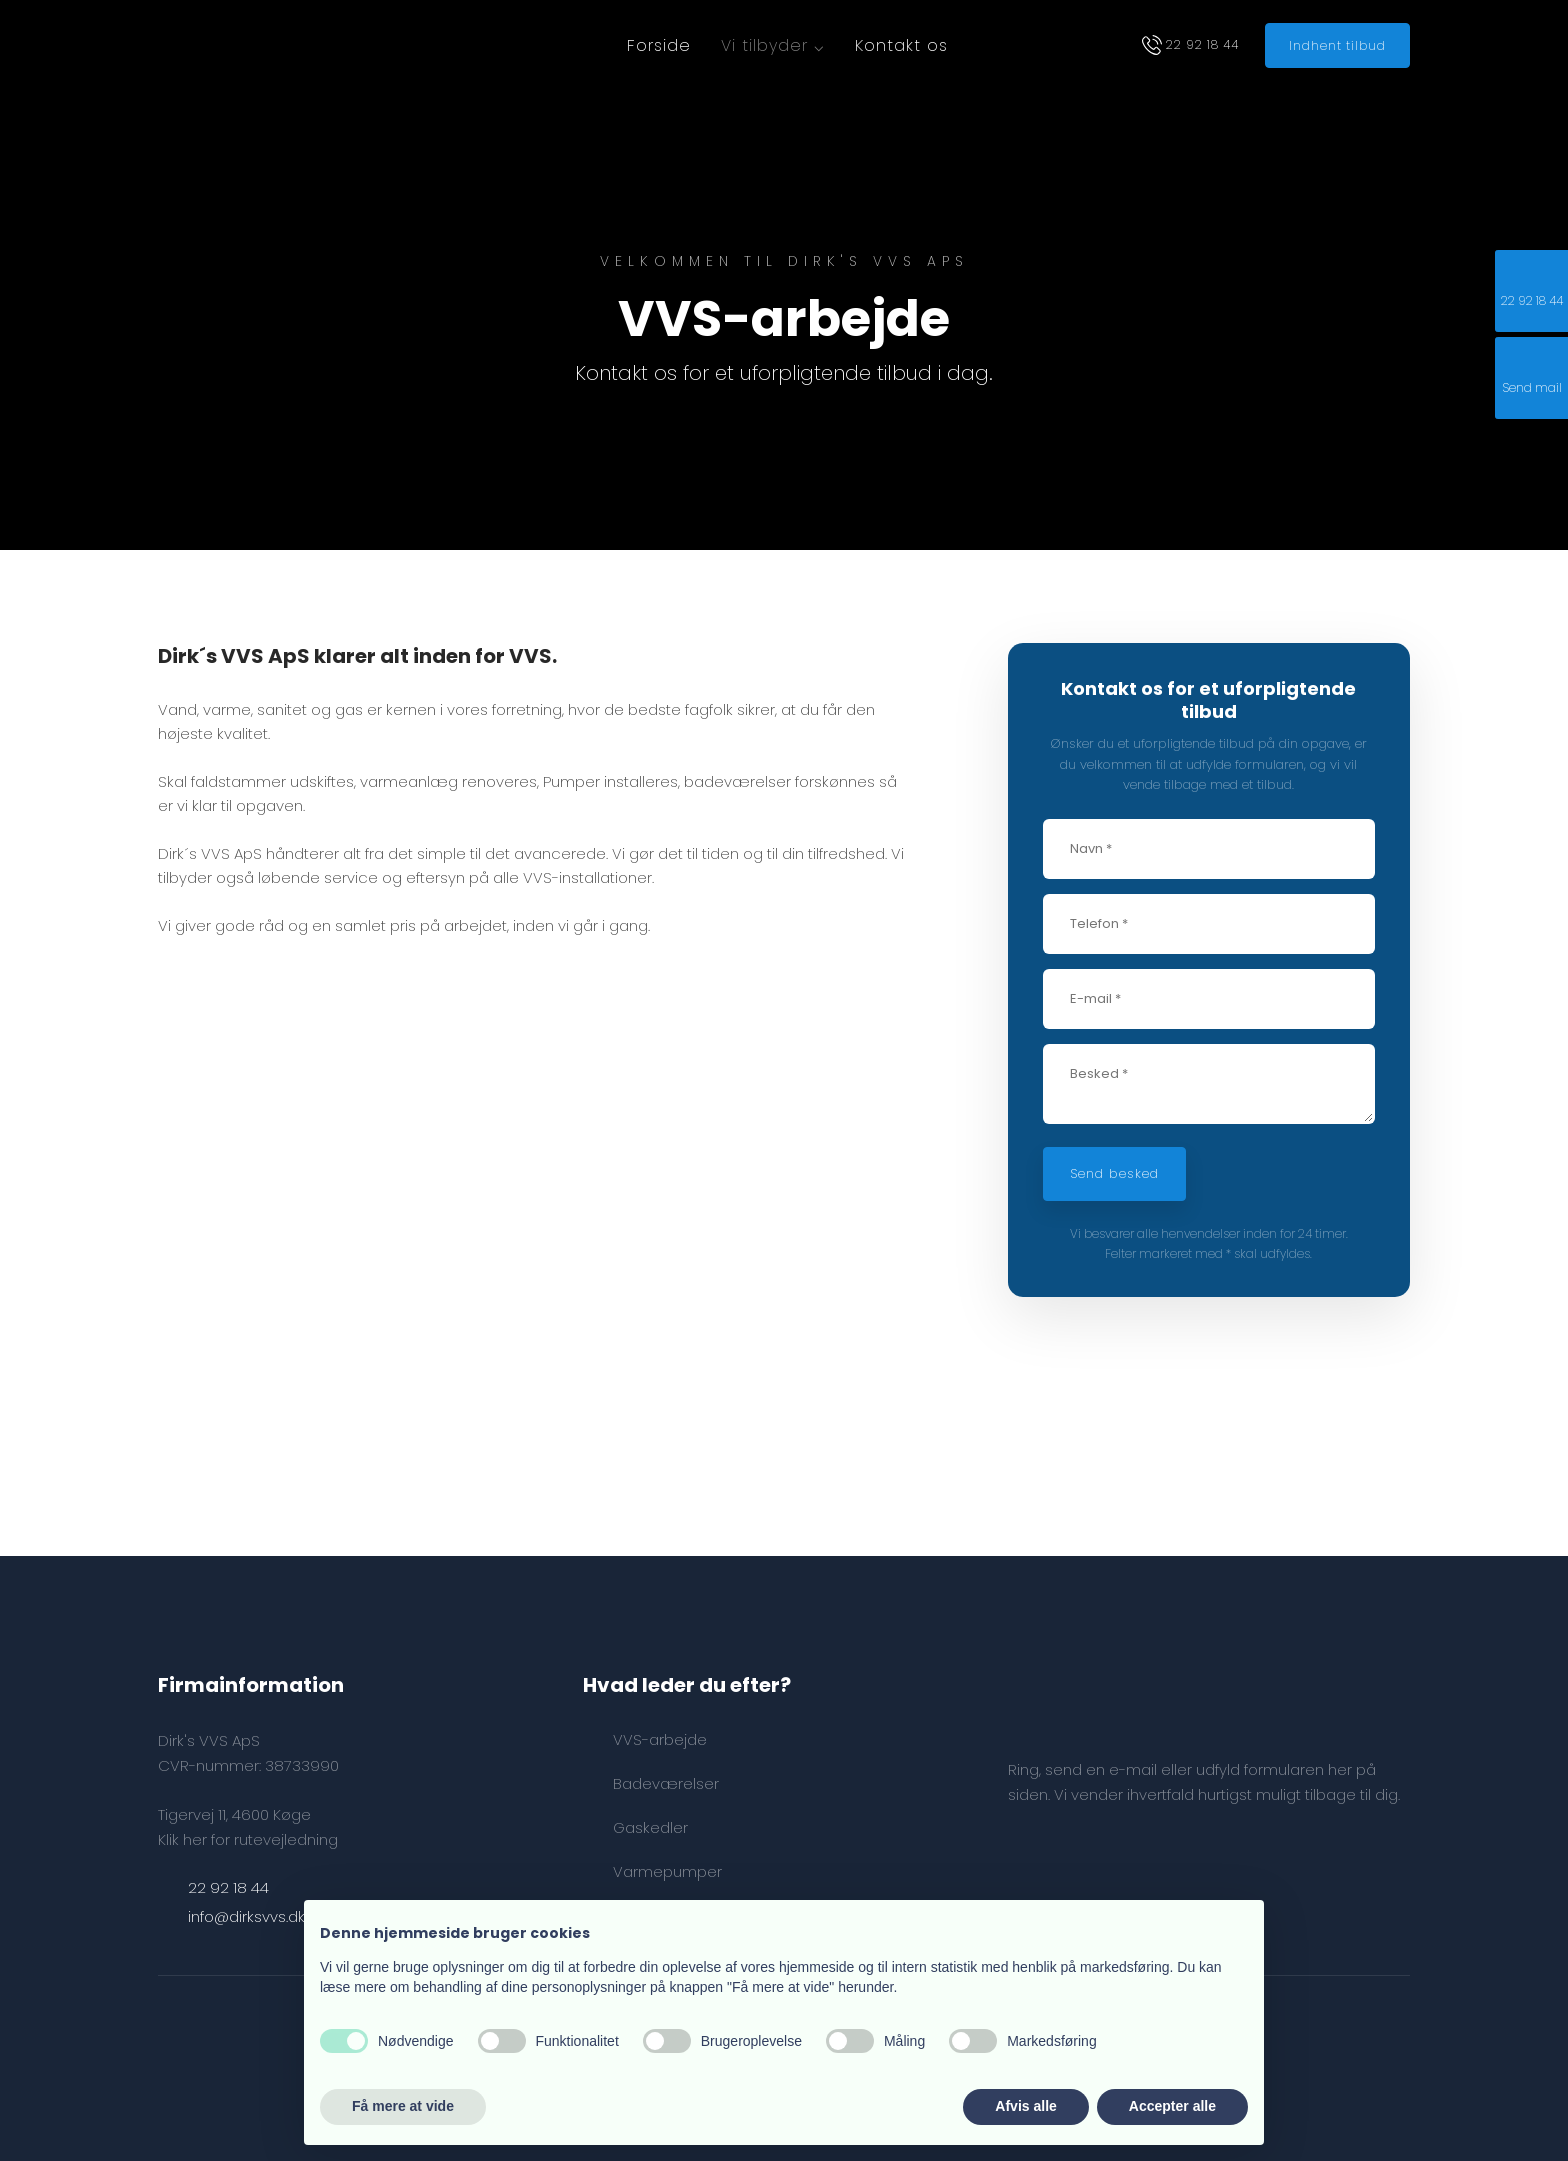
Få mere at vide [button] (403, 2106)
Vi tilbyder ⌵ (773, 45)
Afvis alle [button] (1025, 2106)
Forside (659, 45)
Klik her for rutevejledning (248, 1839)
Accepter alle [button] (1172, 2106)
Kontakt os (901, 45)
